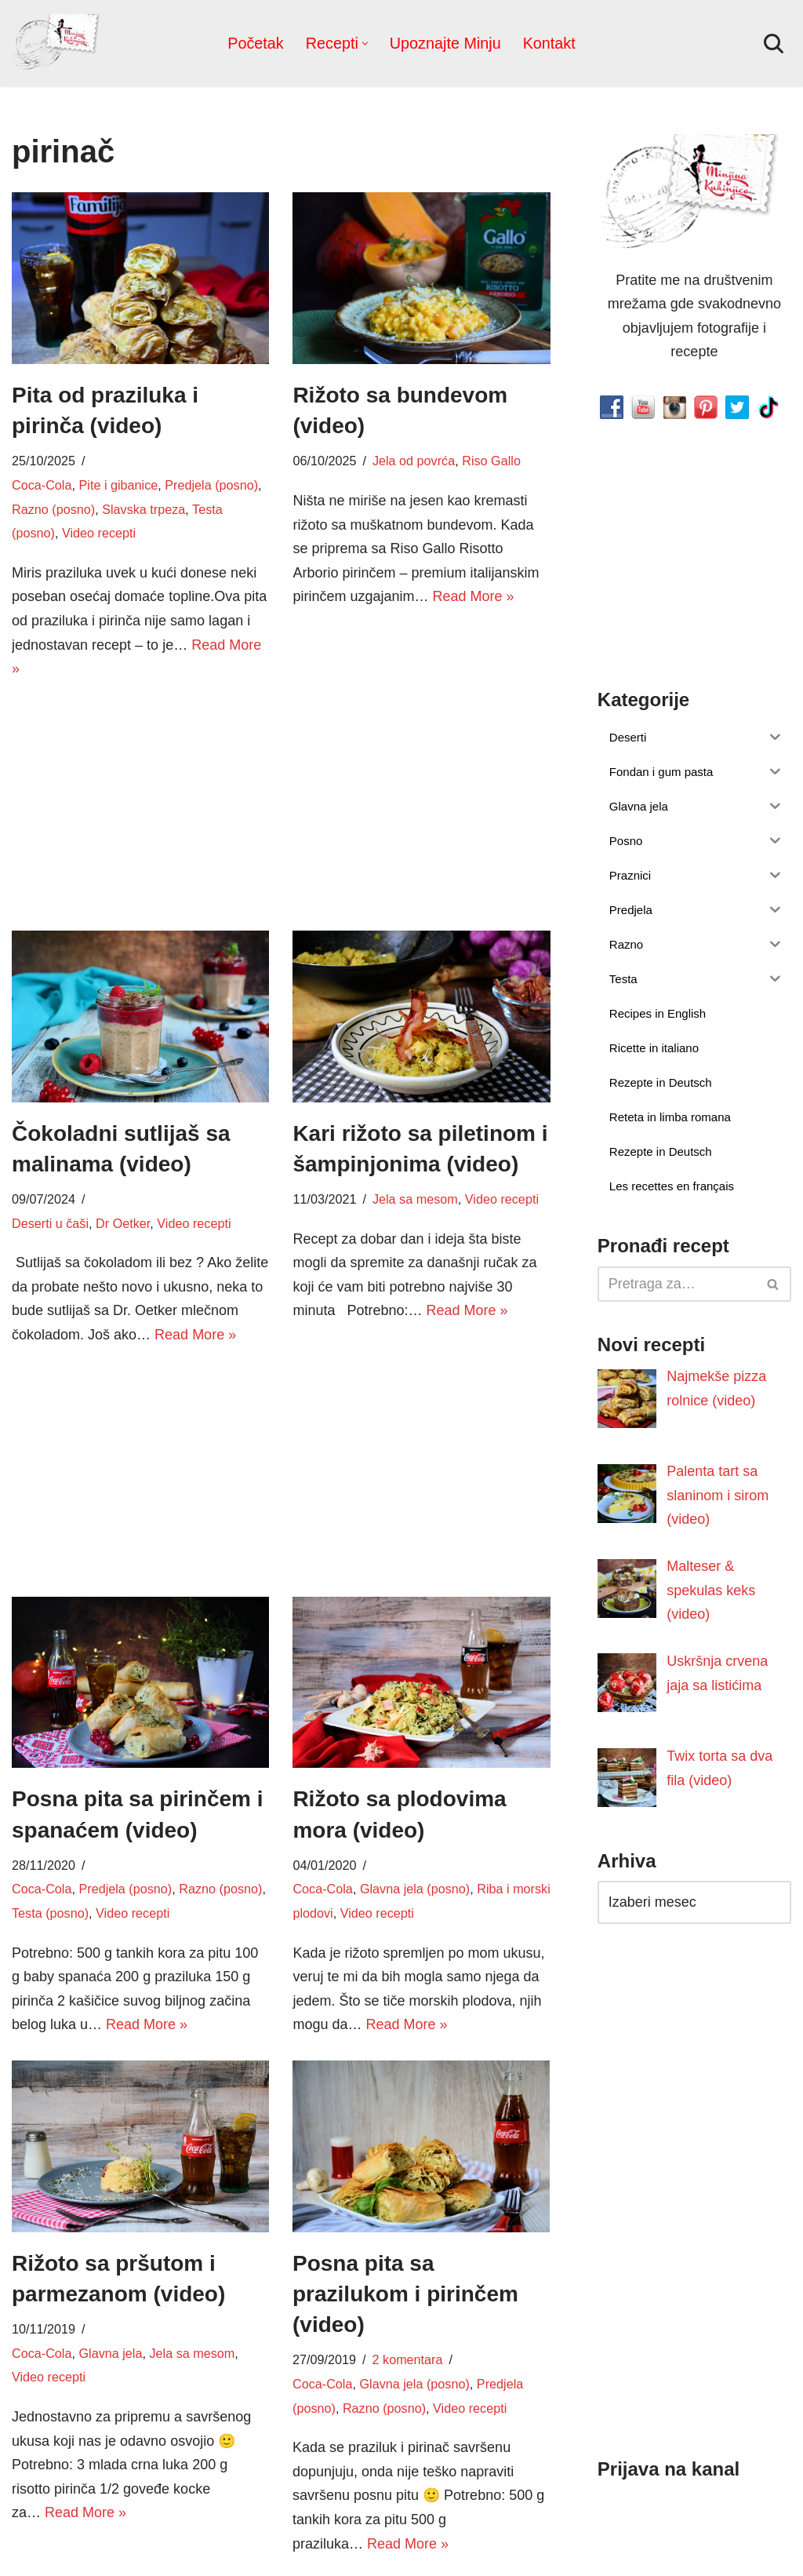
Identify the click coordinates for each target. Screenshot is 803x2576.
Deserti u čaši (50, 1223)
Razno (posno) (53, 509)
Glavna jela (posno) (415, 1889)
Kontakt (549, 43)
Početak (255, 43)
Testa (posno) (50, 1913)
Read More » (473, 596)
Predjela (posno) (211, 485)
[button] (365, 43)
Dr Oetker (123, 1223)
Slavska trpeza (143, 509)
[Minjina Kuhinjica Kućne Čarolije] (59, 43)
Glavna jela (110, 2353)
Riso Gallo (491, 461)
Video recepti (99, 533)
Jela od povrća (413, 461)
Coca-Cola (41, 485)
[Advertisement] (140, 803)
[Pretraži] (773, 43)
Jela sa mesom (415, 1199)
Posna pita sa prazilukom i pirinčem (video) (405, 2294)
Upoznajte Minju (445, 43)
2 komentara (407, 2359)
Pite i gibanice (118, 485)
